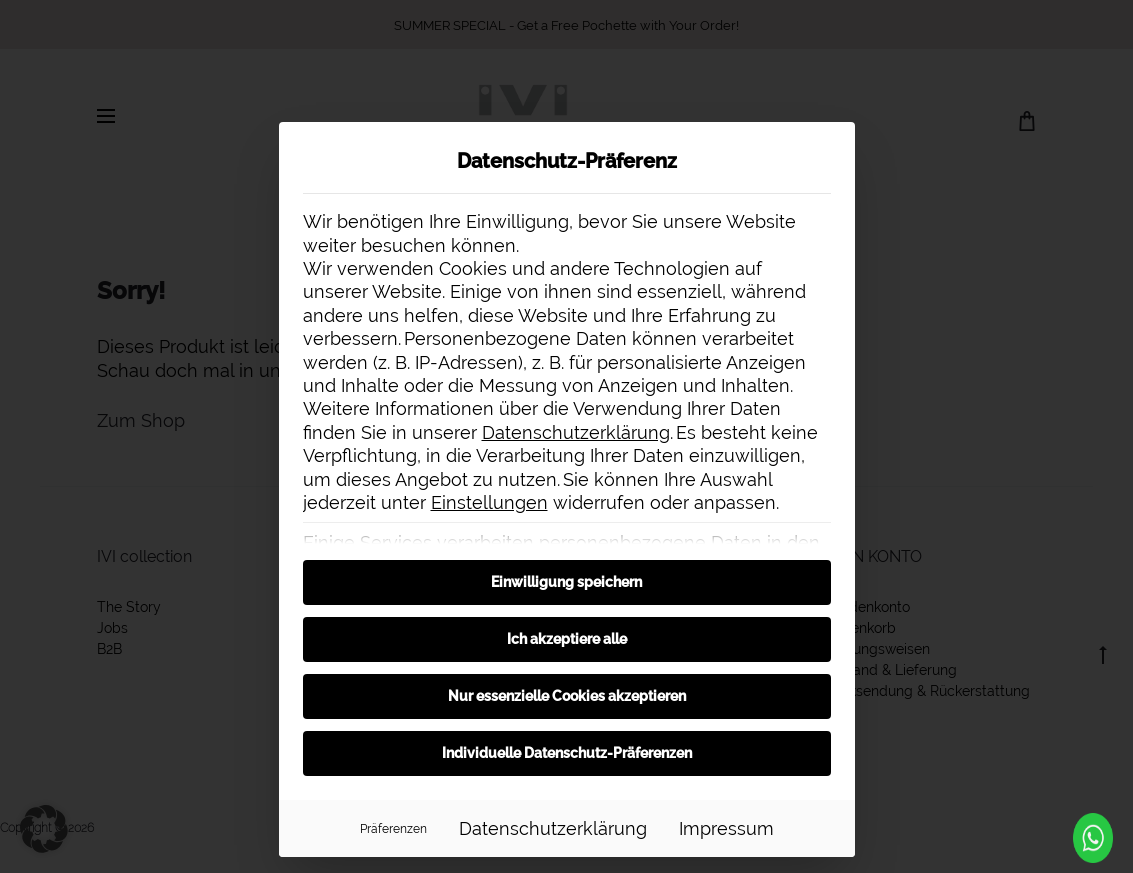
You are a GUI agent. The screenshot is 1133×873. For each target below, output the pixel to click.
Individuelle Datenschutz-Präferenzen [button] (567, 753)
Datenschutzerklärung (576, 432)
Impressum (726, 828)
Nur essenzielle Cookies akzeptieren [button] (567, 696)
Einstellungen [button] (489, 502)
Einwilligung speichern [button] (566, 582)
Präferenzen (393, 828)
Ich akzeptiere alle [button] (567, 639)
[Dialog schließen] (831, 146)
